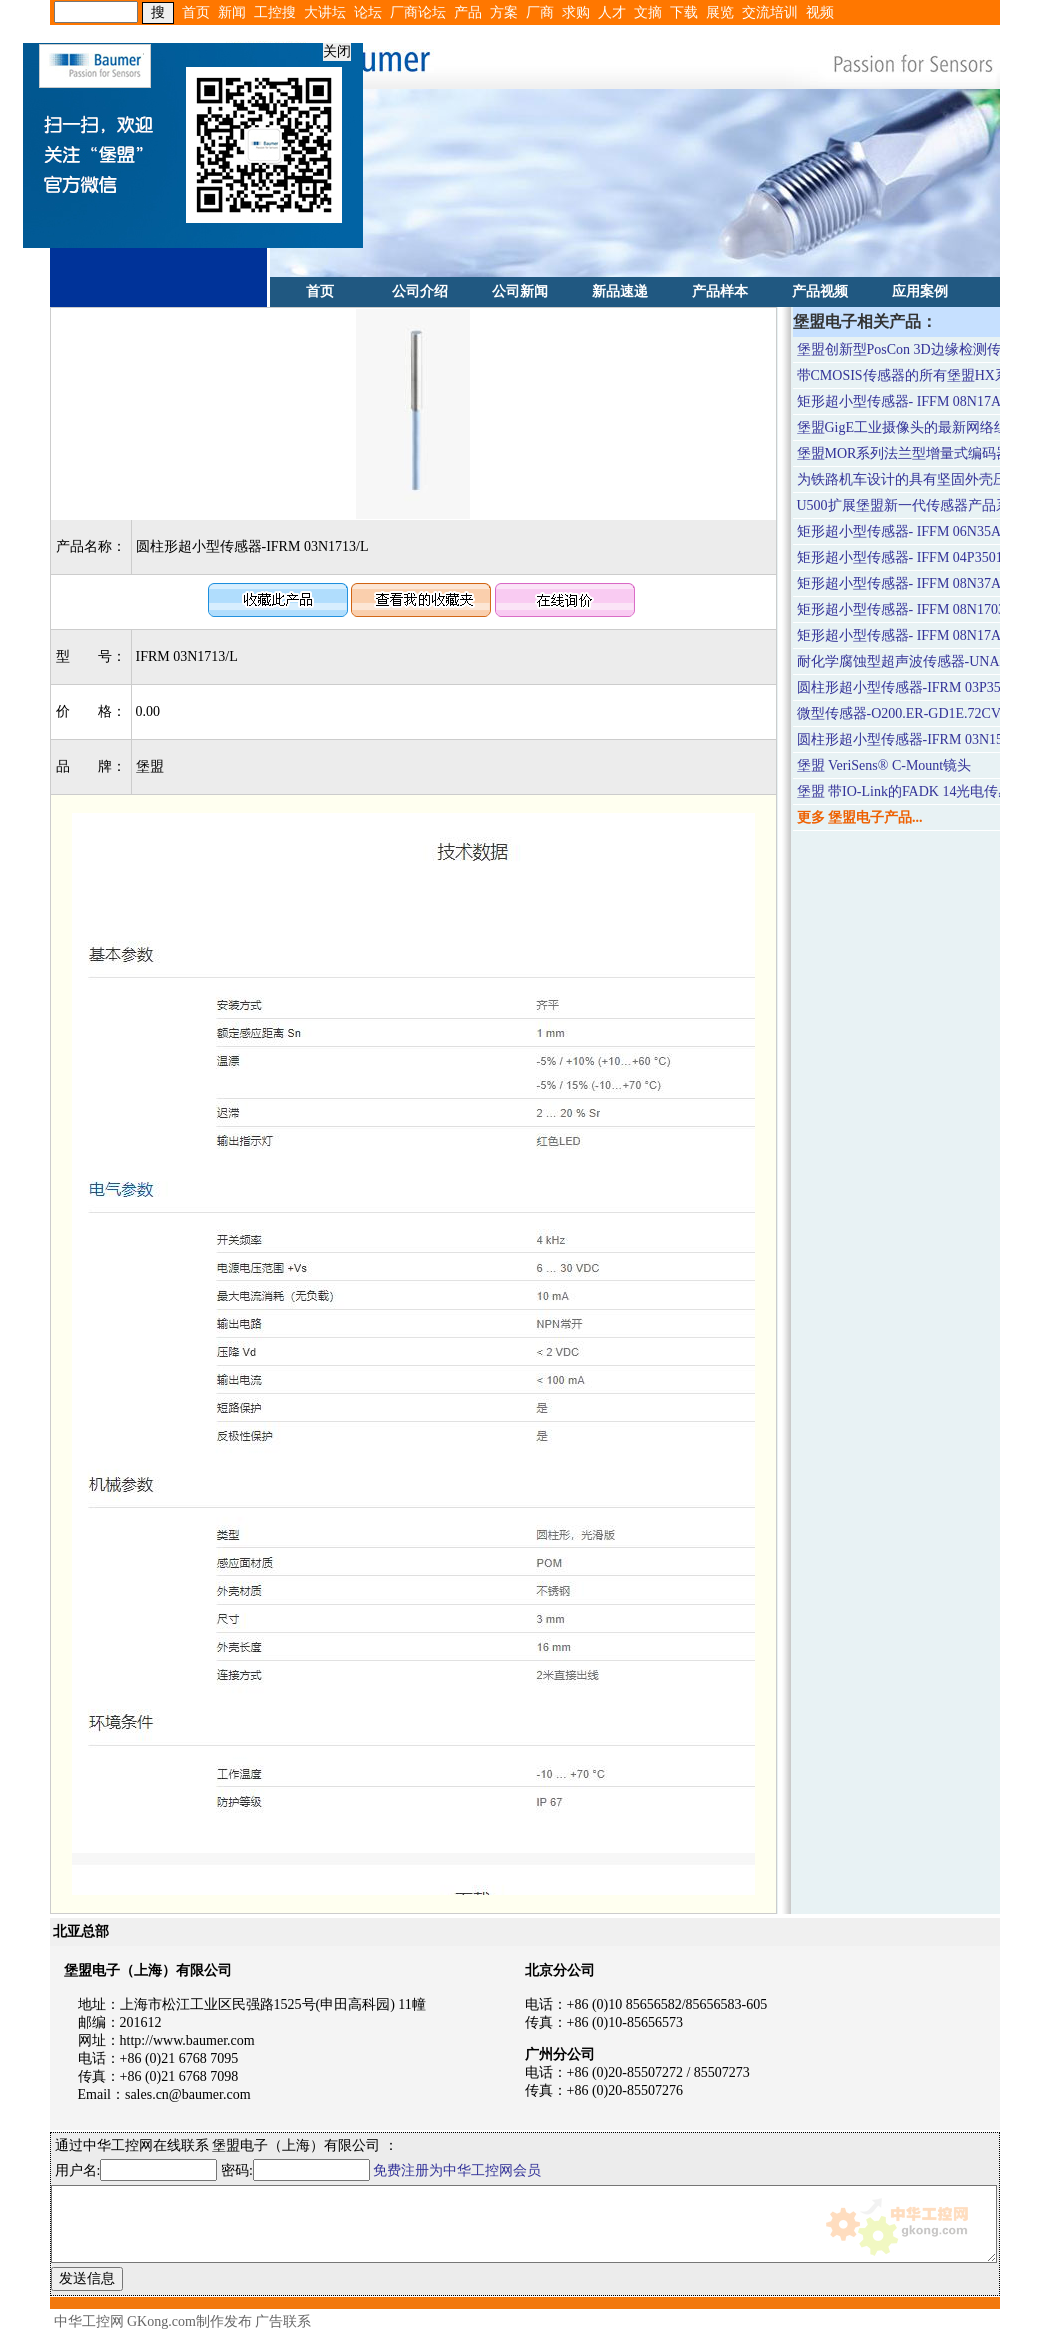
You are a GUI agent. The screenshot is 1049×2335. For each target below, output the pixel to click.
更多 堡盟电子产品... (860, 817)
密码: (297, 2170)
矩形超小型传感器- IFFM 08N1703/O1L (916, 609)
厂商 (540, 12)
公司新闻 (520, 291)
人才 (612, 12)
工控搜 (275, 12)
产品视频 (820, 291)
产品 (468, 12)
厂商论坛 (418, 12)
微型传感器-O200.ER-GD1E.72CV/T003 (916, 713)
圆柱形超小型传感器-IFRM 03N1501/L (913, 739)
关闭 (333, 47)
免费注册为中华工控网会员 (457, 2170)
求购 (576, 12)
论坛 (368, 12)
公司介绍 (420, 291)
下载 (684, 12)
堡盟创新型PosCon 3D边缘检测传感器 (913, 349)
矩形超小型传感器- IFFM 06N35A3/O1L (917, 531)
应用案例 (920, 291)
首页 (196, 12)
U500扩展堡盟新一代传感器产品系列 (910, 505)
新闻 (232, 12)
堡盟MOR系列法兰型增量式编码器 (904, 453)
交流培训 (770, 12)
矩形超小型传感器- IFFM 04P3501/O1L (915, 557)
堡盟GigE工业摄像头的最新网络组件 (910, 427)
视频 (820, 12)
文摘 (648, 12)
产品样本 (720, 291)
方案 (504, 12)
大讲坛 (325, 12)
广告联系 (283, 2321)
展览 (720, 12)
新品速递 (620, 291)
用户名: (136, 2170)
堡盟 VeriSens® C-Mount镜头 (884, 765)
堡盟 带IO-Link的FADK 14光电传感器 (912, 791)
